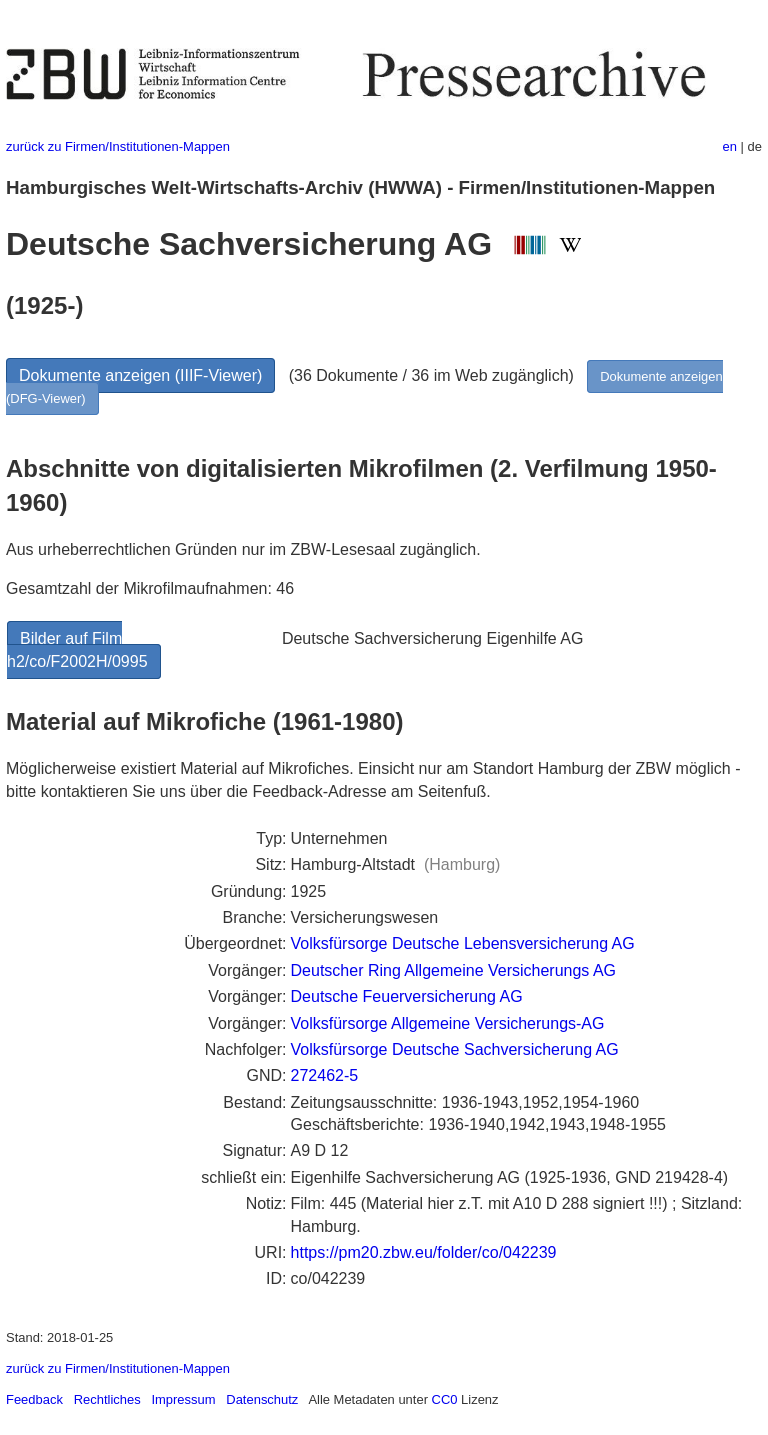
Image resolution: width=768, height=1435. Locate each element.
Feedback (34, 1399)
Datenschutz (262, 1399)
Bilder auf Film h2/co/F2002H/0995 (77, 649)
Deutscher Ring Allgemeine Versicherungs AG (454, 970)
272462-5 (325, 1075)
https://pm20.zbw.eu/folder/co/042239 (424, 1252)
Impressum (183, 1399)
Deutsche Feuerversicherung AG (407, 996)
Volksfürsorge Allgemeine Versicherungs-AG (448, 1023)
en (730, 146)
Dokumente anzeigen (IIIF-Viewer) (140, 375)
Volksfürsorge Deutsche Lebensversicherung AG (463, 943)
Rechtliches (107, 1399)
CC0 (445, 1399)
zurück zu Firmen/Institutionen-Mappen (118, 146)
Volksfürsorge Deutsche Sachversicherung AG (455, 1049)
